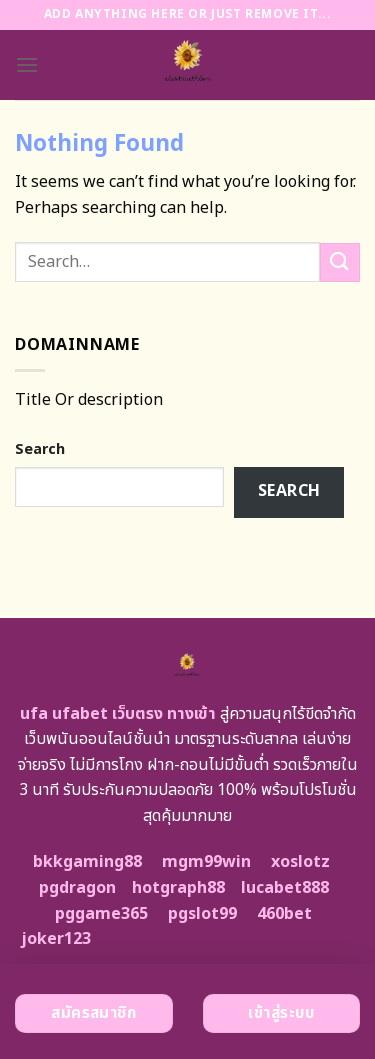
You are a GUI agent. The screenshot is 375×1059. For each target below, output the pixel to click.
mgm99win (206, 862)
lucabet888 (285, 888)
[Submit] (340, 262)
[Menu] (27, 64)
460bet (284, 914)
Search (40, 449)
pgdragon (77, 888)
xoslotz (300, 862)
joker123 (56, 939)
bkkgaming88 (87, 862)
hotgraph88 (178, 888)
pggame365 (101, 914)
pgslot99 (202, 914)
